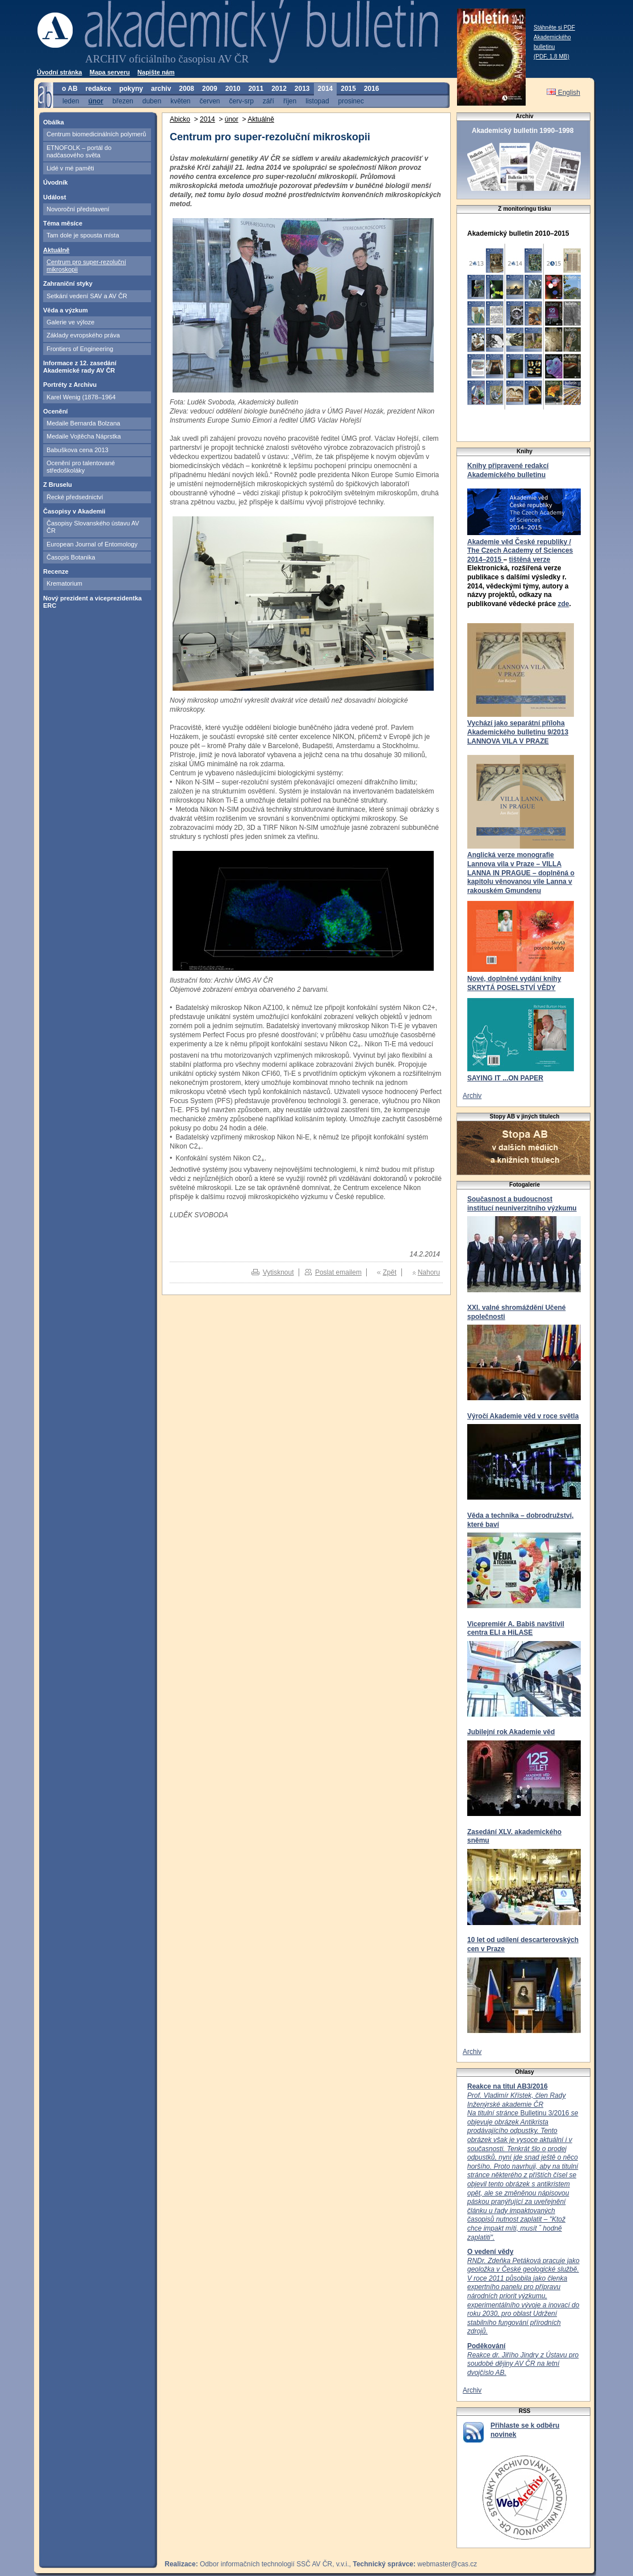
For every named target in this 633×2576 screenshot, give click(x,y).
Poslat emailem (338, 1272)
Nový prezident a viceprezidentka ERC (92, 602)
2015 (348, 89)
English (563, 93)
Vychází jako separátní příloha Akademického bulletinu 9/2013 (517, 727)
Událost (54, 197)
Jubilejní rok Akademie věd (511, 1732)
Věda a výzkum (65, 310)
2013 (302, 89)
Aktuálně (56, 250)
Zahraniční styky (68, 283)
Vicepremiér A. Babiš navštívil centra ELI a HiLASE (515, 1628)
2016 (371, 89)
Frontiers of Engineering (80, 348)
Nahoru (429, 1272)
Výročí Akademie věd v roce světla (522, 1416)
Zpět (389, 1272)
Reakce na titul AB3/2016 (507, 2086)
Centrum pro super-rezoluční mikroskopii (86, 265)
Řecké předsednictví (75, 497)
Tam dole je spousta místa (83, 235)
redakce (98, 89)
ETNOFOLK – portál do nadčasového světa (79, 151)
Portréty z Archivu (70, 384)
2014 (325, 89)
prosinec (351, 101)
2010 (233, 89)
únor (95, 101)
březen (122, 101)
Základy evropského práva (83, 335)
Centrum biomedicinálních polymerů (96, 134)
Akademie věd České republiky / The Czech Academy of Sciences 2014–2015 (520, 550)
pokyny (131, 89)
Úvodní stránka (59, 72)
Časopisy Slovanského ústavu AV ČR (93, 527)
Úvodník (55, 182)
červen (209, 101)
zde (563, 604)
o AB (70, 89)
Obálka (53, 122)
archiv (161, 89)
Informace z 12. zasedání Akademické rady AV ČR (79, 367)
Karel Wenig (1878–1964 (81, 397)
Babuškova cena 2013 (77, 449)
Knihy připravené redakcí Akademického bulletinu (507, 470)
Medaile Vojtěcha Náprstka (84, 436)
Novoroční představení (78, 209)
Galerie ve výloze (70, 322)
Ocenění (55, 411)
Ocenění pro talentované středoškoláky (81, 467)
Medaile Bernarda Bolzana (83, 423)
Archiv (472, 1096)
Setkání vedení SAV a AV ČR (87, 296)
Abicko (180, 119)
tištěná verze (529, 559)
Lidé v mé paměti (70, 168)
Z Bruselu (57, 484)
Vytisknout (278, 1272)
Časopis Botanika (71, 557)
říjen (289, 101)
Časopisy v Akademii (74, 511)
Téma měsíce (62, 223)
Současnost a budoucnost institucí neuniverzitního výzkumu (522, 1203)
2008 (186, 89)
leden (70, 101)
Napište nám (155, 72)
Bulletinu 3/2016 (522, 2166)
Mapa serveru (110, 72)
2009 (209, 89)
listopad (317, 101)
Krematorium (64, 583)
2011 (255, 89)
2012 (279, 89)
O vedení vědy (490, 2252)
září (268, 101)
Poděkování (486, 2346)
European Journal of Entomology (92, 544)
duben (151, 101)
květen (180, 101)
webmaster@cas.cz (447, 2564)
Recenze (56, 571)
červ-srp (241, 101)
